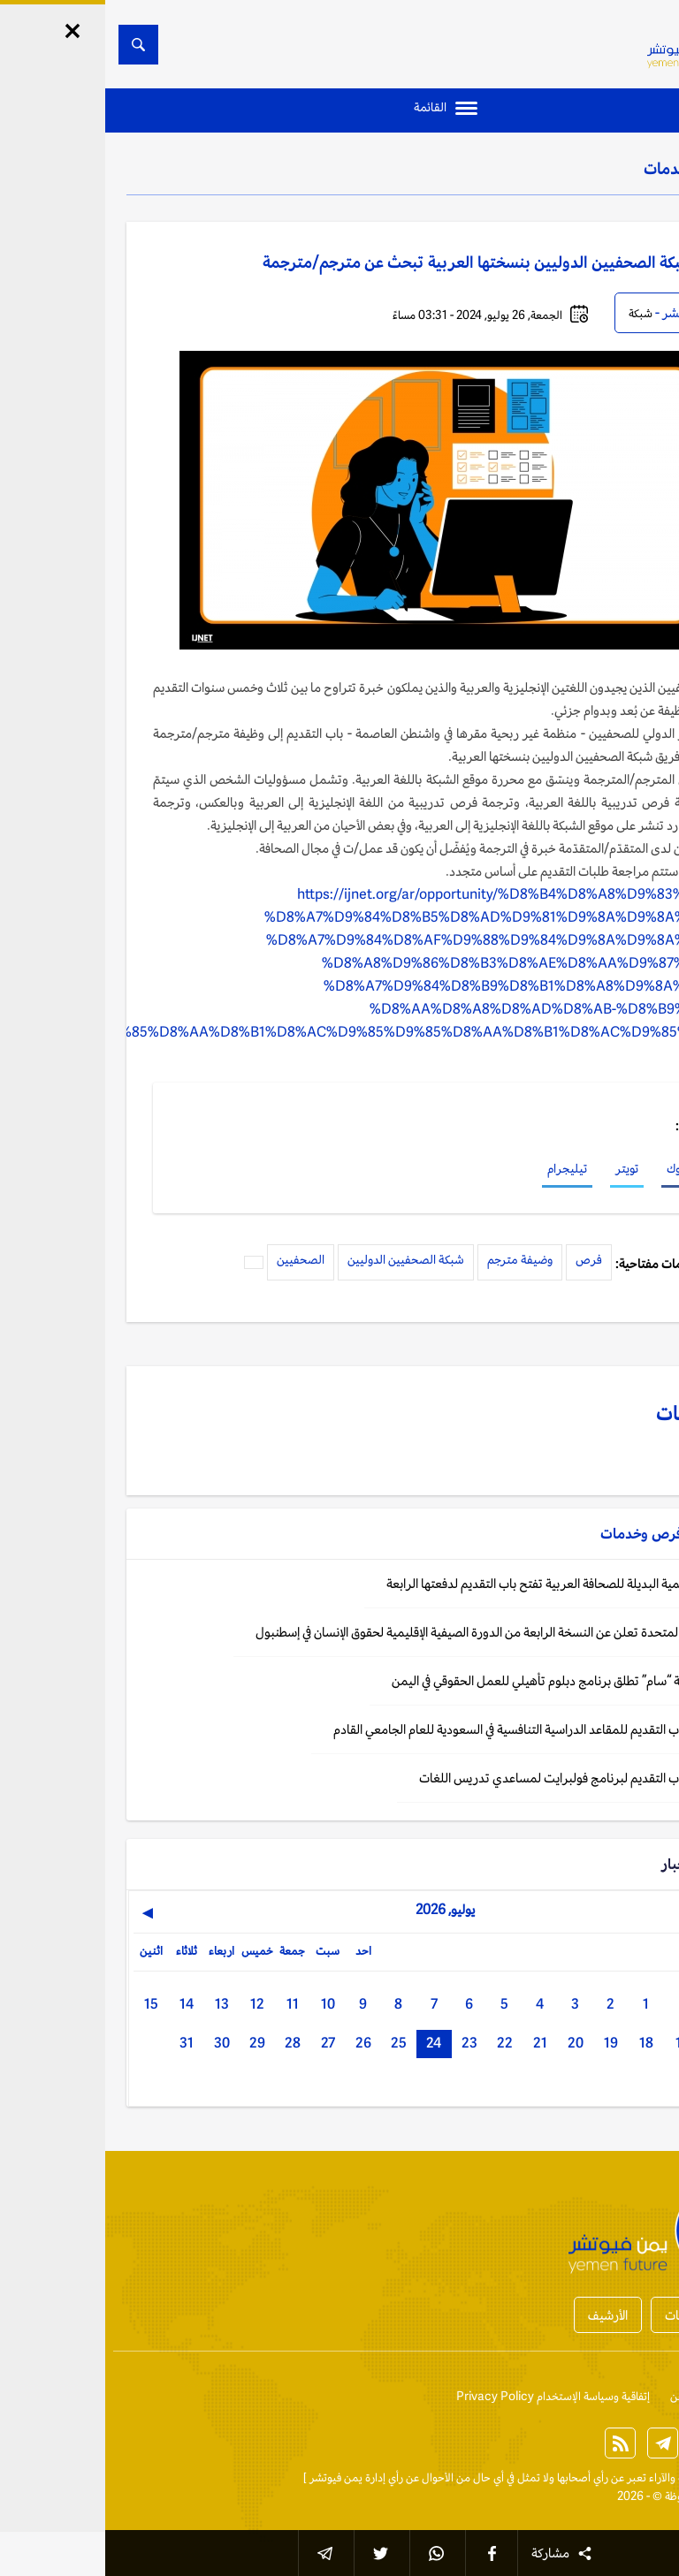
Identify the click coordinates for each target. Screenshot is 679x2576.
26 (258, 2042)
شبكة (535, 313)
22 (400, 2042)
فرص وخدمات (583, 168)
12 (152, 2003)
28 (187, 2042)
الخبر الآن (637, 2477)
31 (81, 2042)
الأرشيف (503, 2314)
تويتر (521, 1168)
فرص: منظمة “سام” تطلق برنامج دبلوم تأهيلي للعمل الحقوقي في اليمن (461, 1680)
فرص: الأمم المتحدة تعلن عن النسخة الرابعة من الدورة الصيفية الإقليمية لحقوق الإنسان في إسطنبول (393, 1631)
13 (117, 2003)
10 (223, 2003)
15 (46, 2003)
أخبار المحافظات (599, 2314)
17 (576, 2042)
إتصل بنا (639, 2396)
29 (152, 2042)
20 (470, 2042)
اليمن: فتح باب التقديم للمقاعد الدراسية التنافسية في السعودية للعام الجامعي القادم (432, 1729)
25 (293, 2042)
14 (81, 2003)
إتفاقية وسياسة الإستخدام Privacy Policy (448, 2396)
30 (117, 2042)
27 (223, 2042)
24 (328, 2042)
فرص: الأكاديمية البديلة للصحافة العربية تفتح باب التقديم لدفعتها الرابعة (458, 1583)
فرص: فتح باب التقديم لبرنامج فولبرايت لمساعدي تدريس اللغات (475, 1777)
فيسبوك (580, 1168)
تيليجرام (462, 1168)
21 (435, 2042)
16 (612, 2042)
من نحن (582, 2396)
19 (506, 2042)
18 (541, 2042)
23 (364, 2042)
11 (187, 2003)
